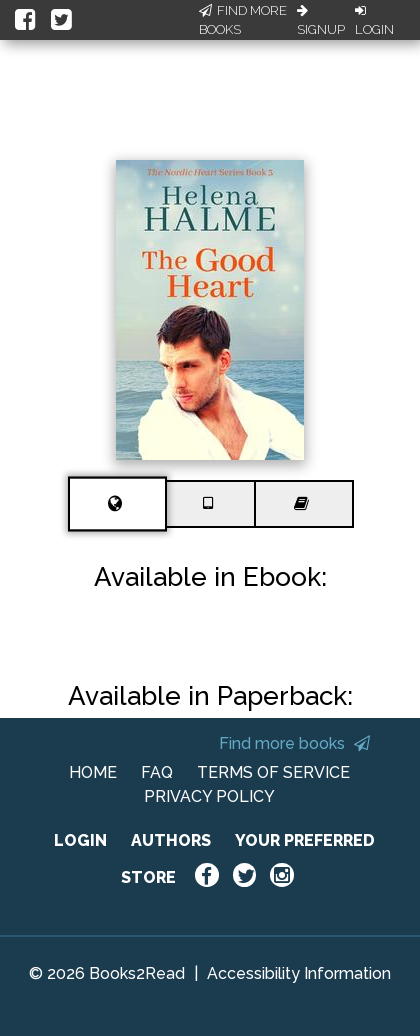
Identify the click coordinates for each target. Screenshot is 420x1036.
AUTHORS (171, 840)
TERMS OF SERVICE (273, 772)
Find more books (294, 743)
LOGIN (80, 840)
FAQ (157, 772)
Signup (321, 21)
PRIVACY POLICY (209, 796)
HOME (93, 772)
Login (374, 21)
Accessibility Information (299, 973)
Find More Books (243, 20)
